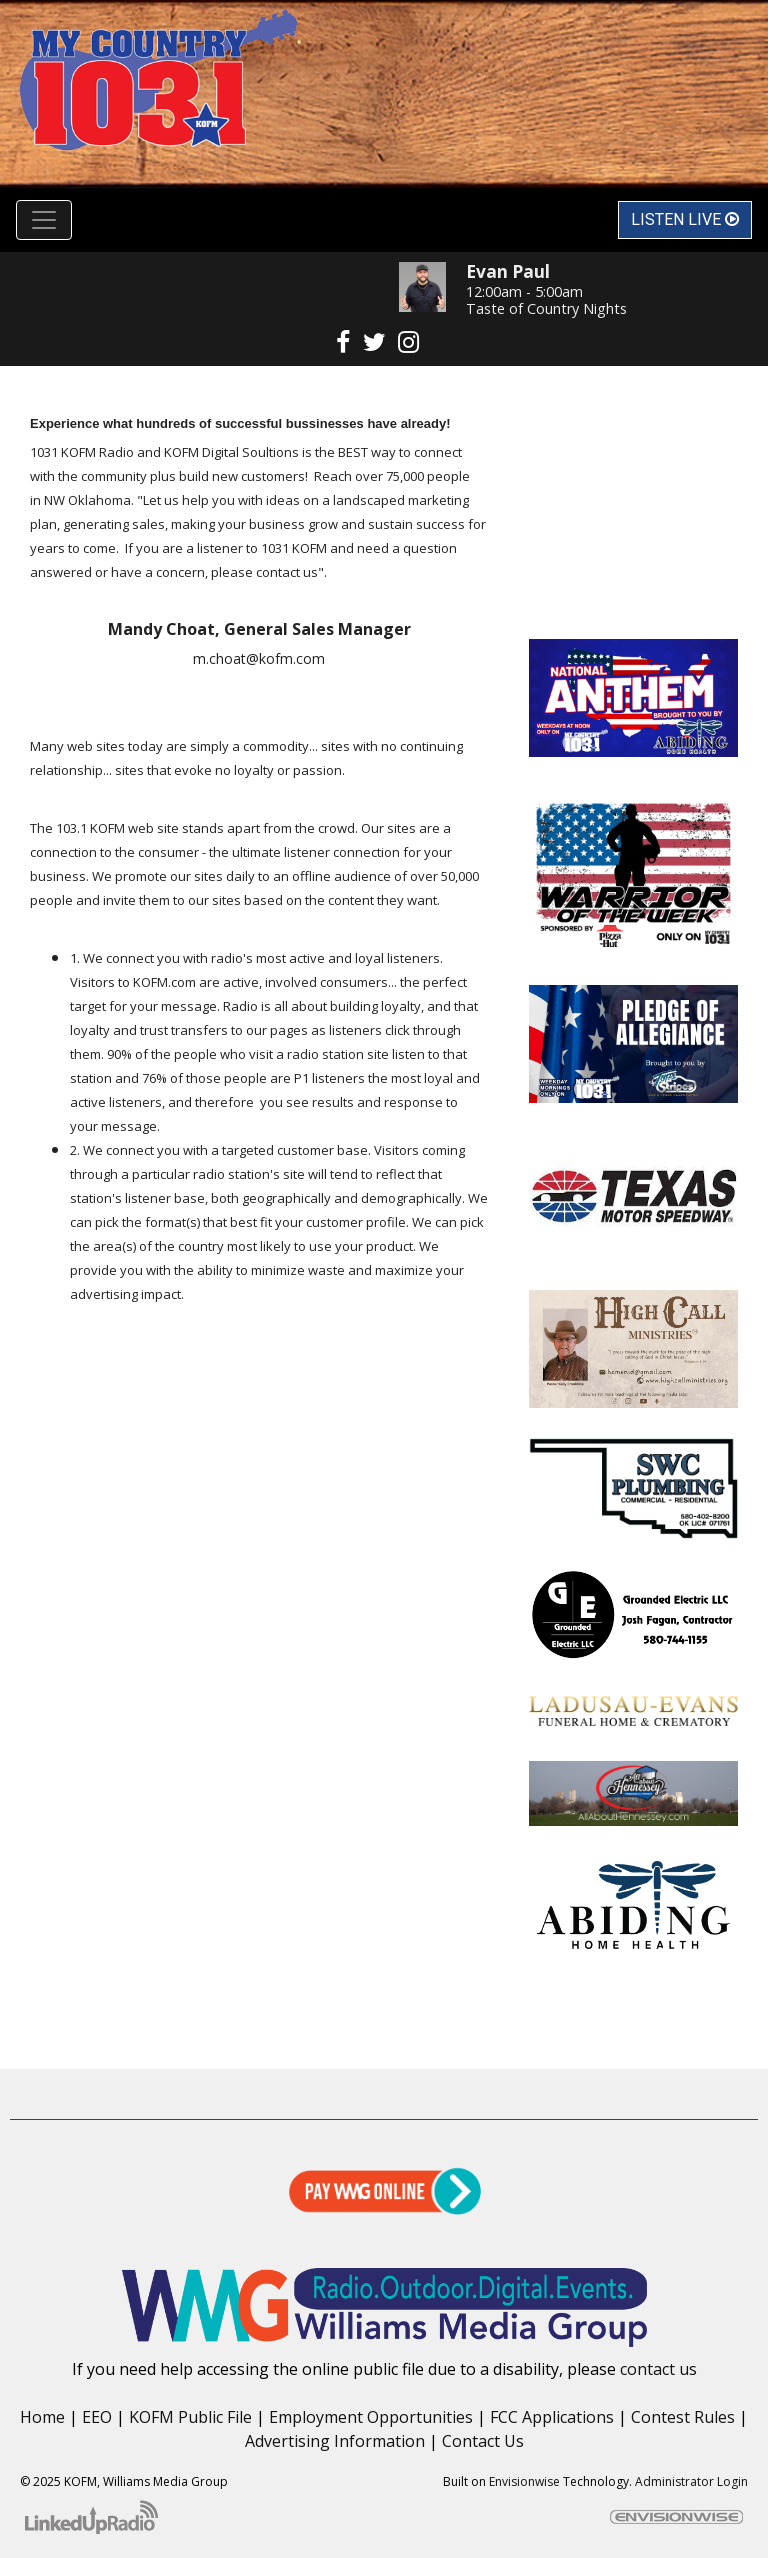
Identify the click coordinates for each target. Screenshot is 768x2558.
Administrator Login (691, 2481)
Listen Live (685, 219)
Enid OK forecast (633, 599)
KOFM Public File (190, 2417)
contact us (658, 2369)
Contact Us (483, 2441)
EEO (97, 2417)
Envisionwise (524, 2481)
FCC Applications (552, 2417)
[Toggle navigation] (44, 220)
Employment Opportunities (371, 2417)
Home (42, 2417)
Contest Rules (683, 2417)
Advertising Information (335, 2441)
